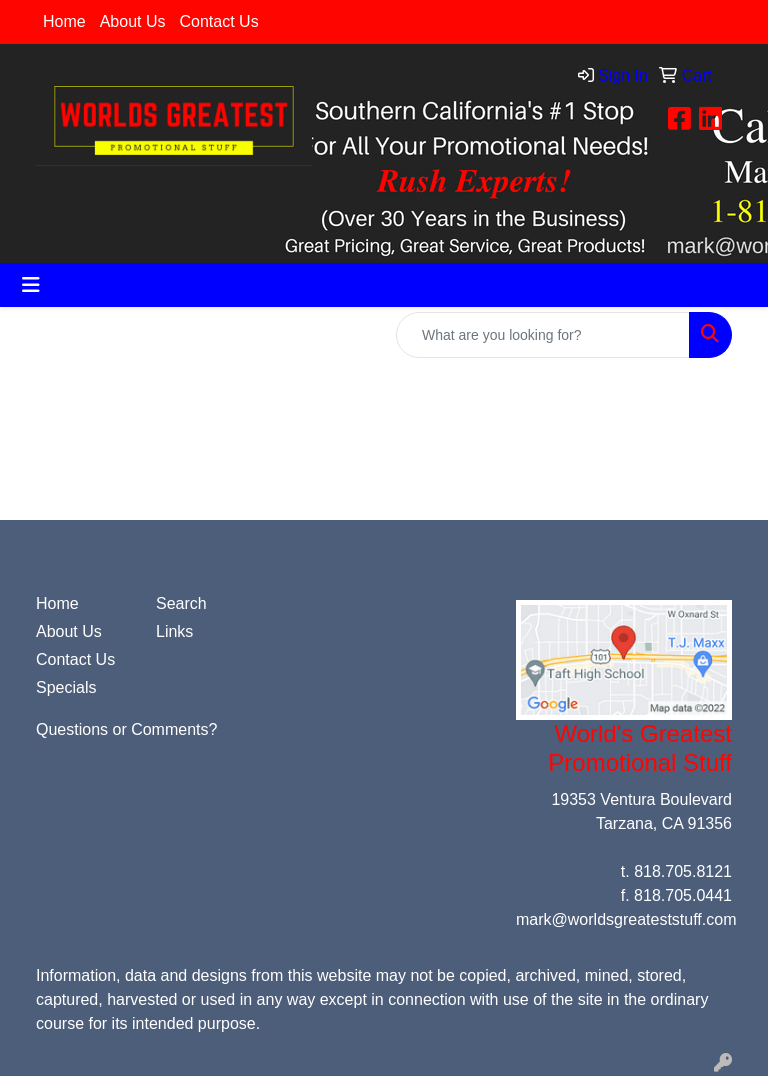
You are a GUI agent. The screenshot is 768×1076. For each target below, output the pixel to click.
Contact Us (219, 21)
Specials (66, 687)
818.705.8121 (683, 871)
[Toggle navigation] (31, 285)
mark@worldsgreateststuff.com (626, 919)
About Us (133, 21)
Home (64, 21)
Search (181, 603)
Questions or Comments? (126, 729)
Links (174, 631)
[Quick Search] (543, 335)
